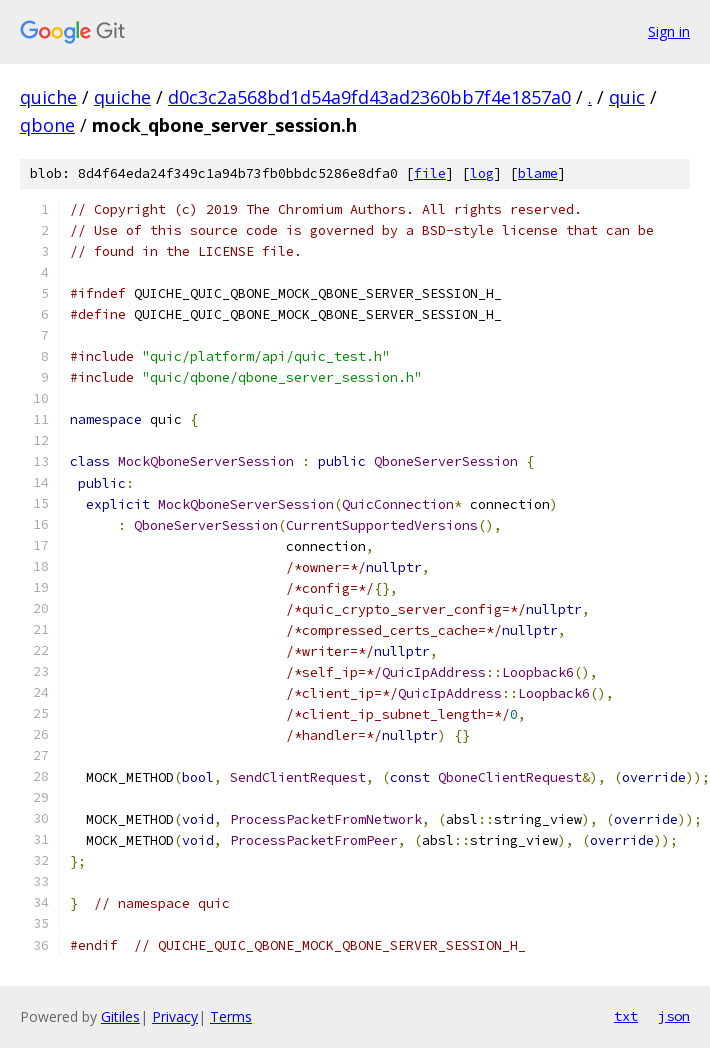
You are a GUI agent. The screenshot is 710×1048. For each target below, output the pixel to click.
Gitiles (120, 1016)
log (482, 173)
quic (627, 97)
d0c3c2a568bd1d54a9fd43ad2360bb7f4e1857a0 (369, 97)
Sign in (669, 31)
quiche (48, 97)
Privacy (175, 1016)
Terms (231, 1016)
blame (538, 173)
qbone (47, 125)
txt (626, 1016)
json (674, 1016)
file (430, 173)
